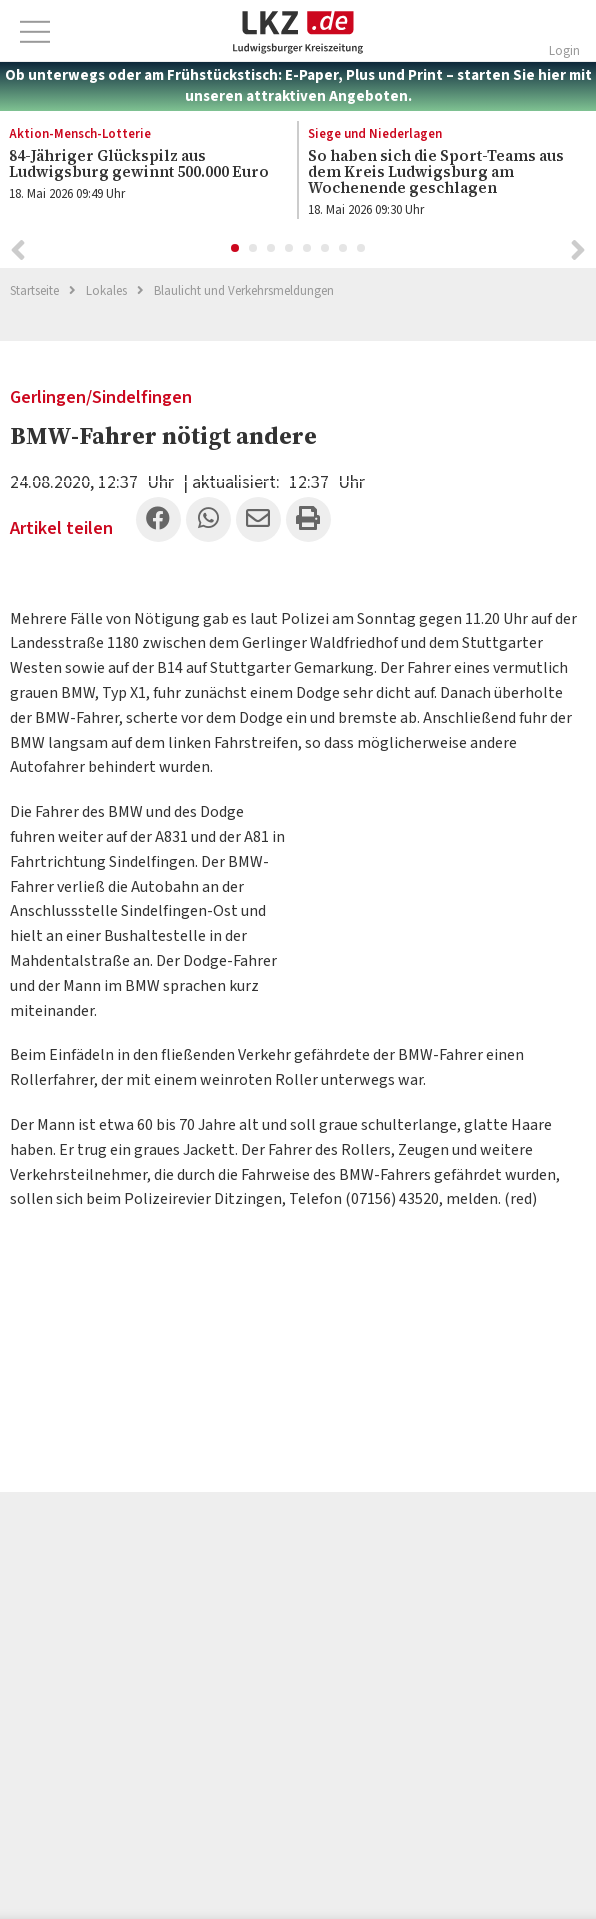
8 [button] (362, 249)
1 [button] (236, 249)
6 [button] (326, 249)
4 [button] (290, 249)
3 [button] (272, 249)
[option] (436, 175)
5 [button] (308, 249)
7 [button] (344, 249)
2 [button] (254, 249)
